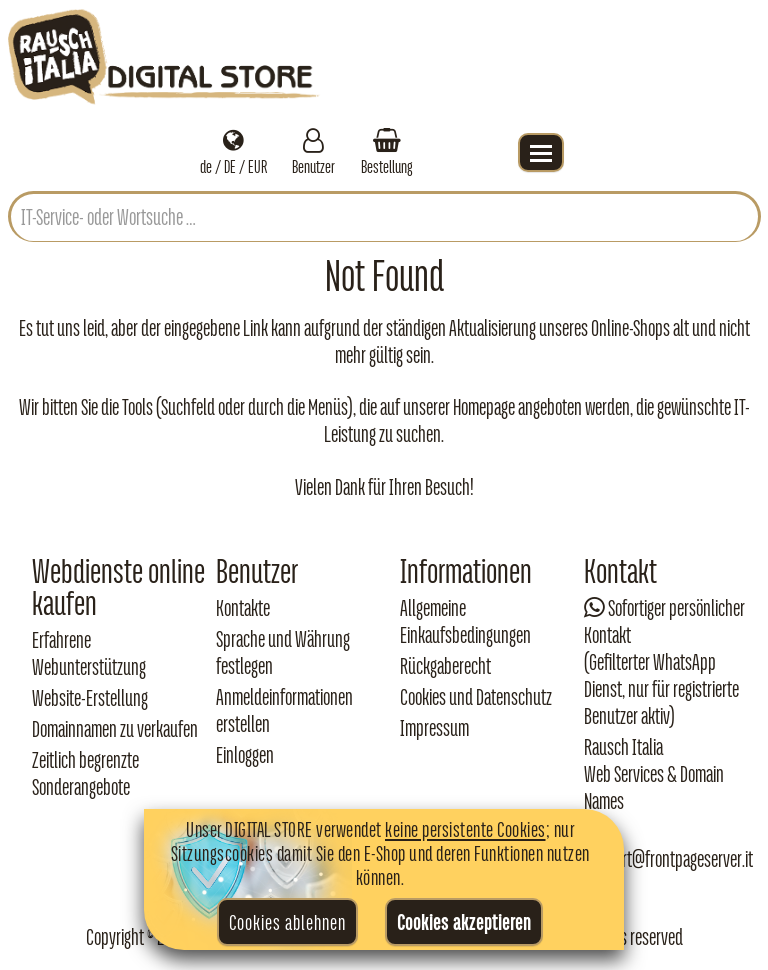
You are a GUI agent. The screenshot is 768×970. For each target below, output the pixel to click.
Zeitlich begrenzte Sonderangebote (85, 773)
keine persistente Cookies (465, 829)
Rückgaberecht (445, 666)
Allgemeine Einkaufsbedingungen (465, 621)
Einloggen (245, 755)
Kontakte (243, 608)
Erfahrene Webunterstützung (89, 653)
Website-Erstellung (90, 698)
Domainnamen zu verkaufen (115, 729)
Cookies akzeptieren (464, 922)
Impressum (434, 728)
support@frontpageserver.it (668, 859)
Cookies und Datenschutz (476, 697)
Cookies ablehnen (287, 922)
